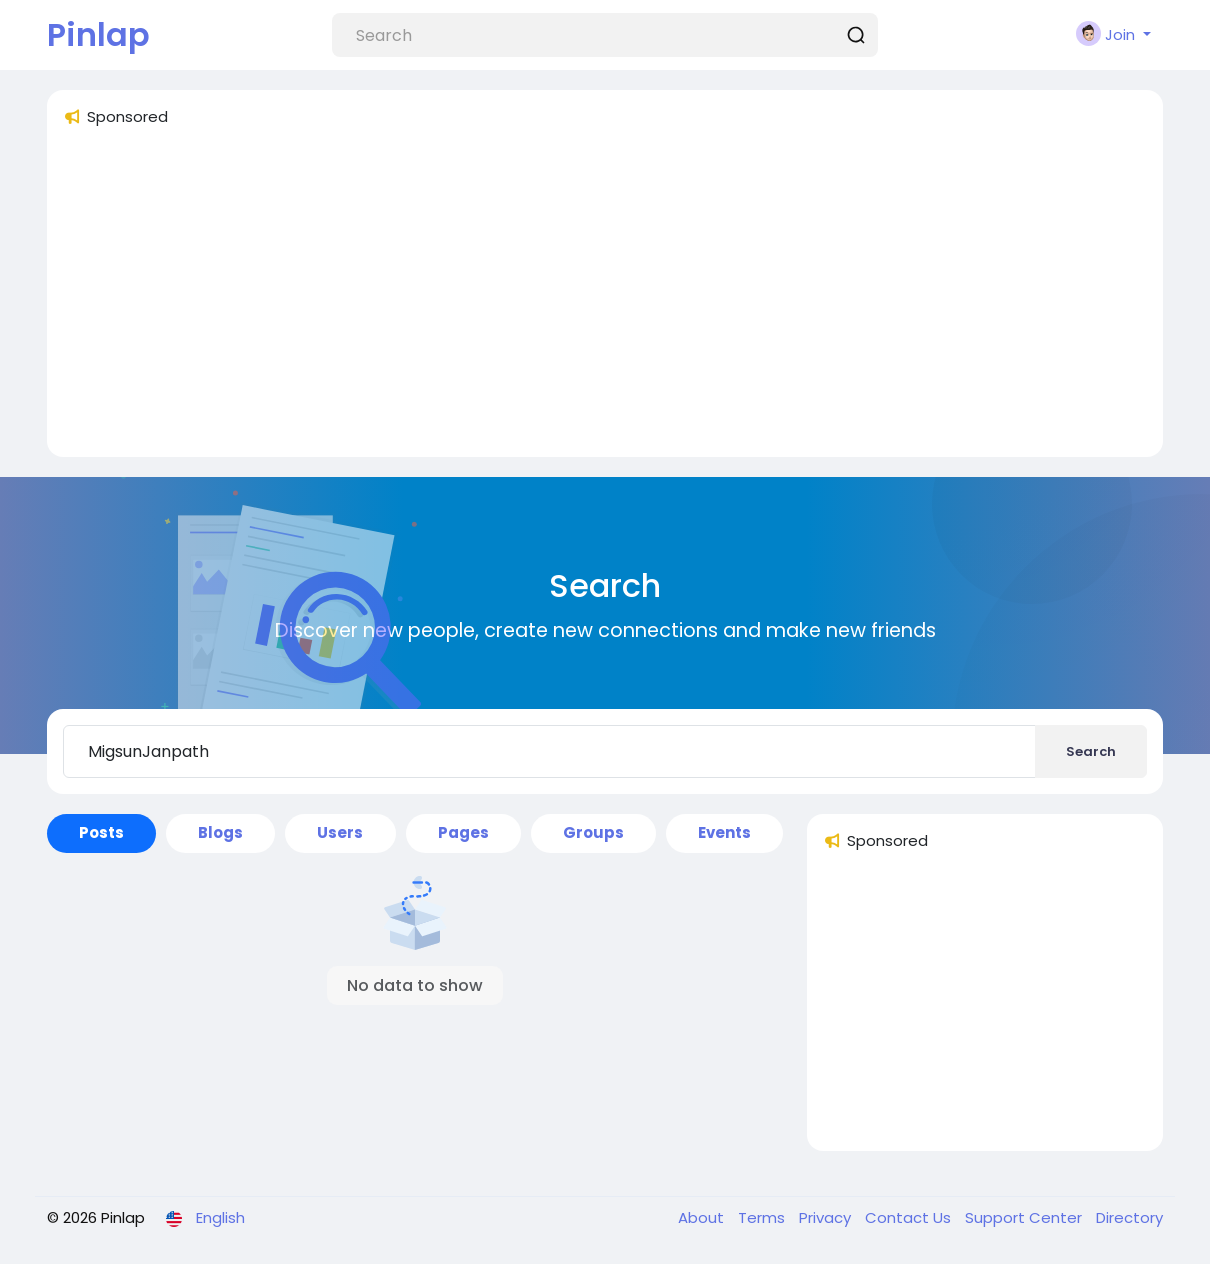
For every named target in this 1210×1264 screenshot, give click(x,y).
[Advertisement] (605, 301)
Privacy (827, 1217)
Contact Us (910, 1217)
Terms (763, 1217)
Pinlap (98, 34)
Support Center (1025, 1217)
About (703, 1217)
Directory (1129, 1217)
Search (1091, 751)
